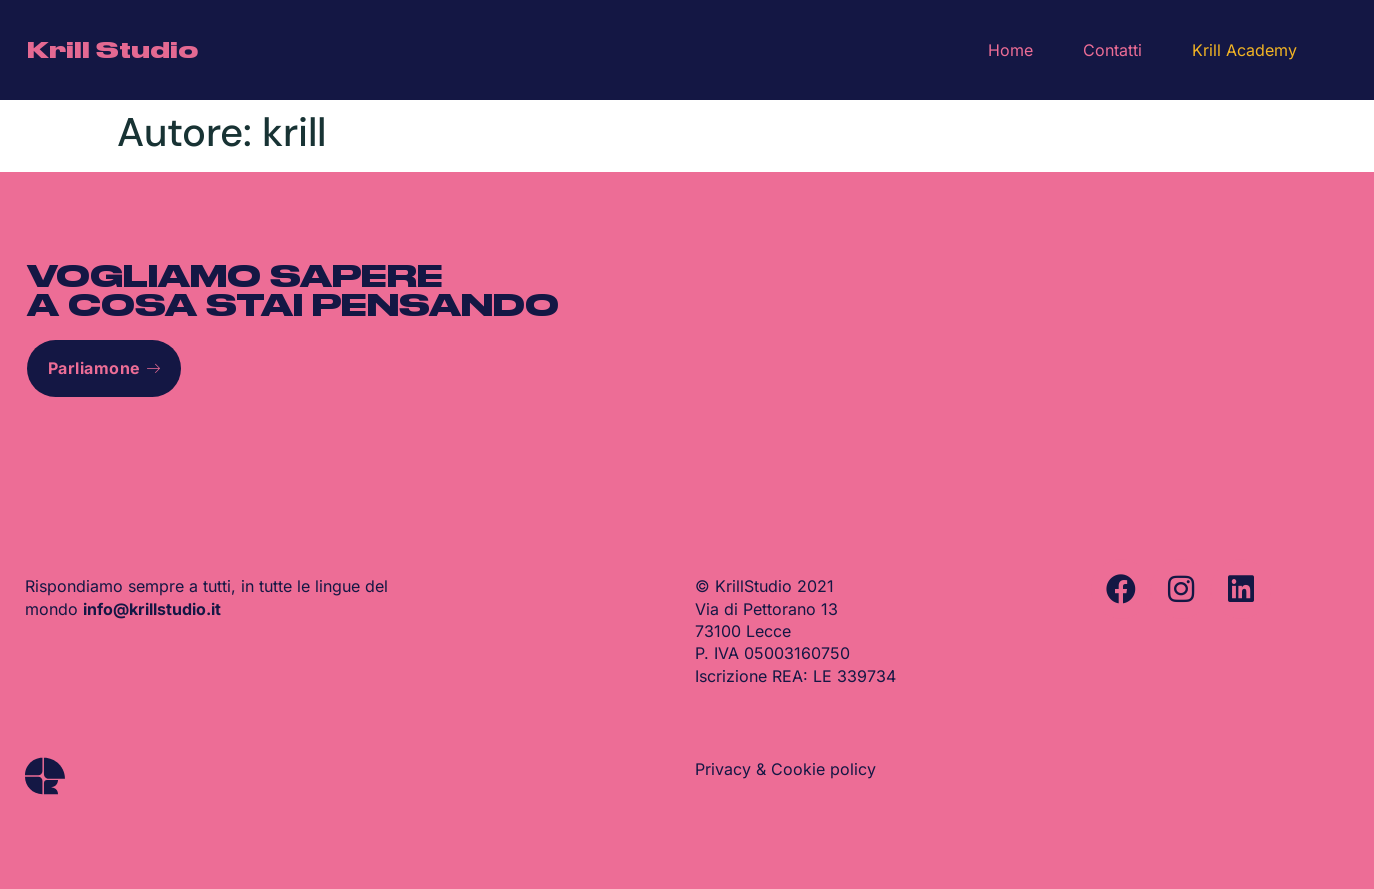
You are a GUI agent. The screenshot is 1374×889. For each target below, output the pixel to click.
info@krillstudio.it (152, 609)
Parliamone (104, 368)
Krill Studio (112, 50)
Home (1010, 50)
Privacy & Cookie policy (785, 769)
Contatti (1112, 50)
